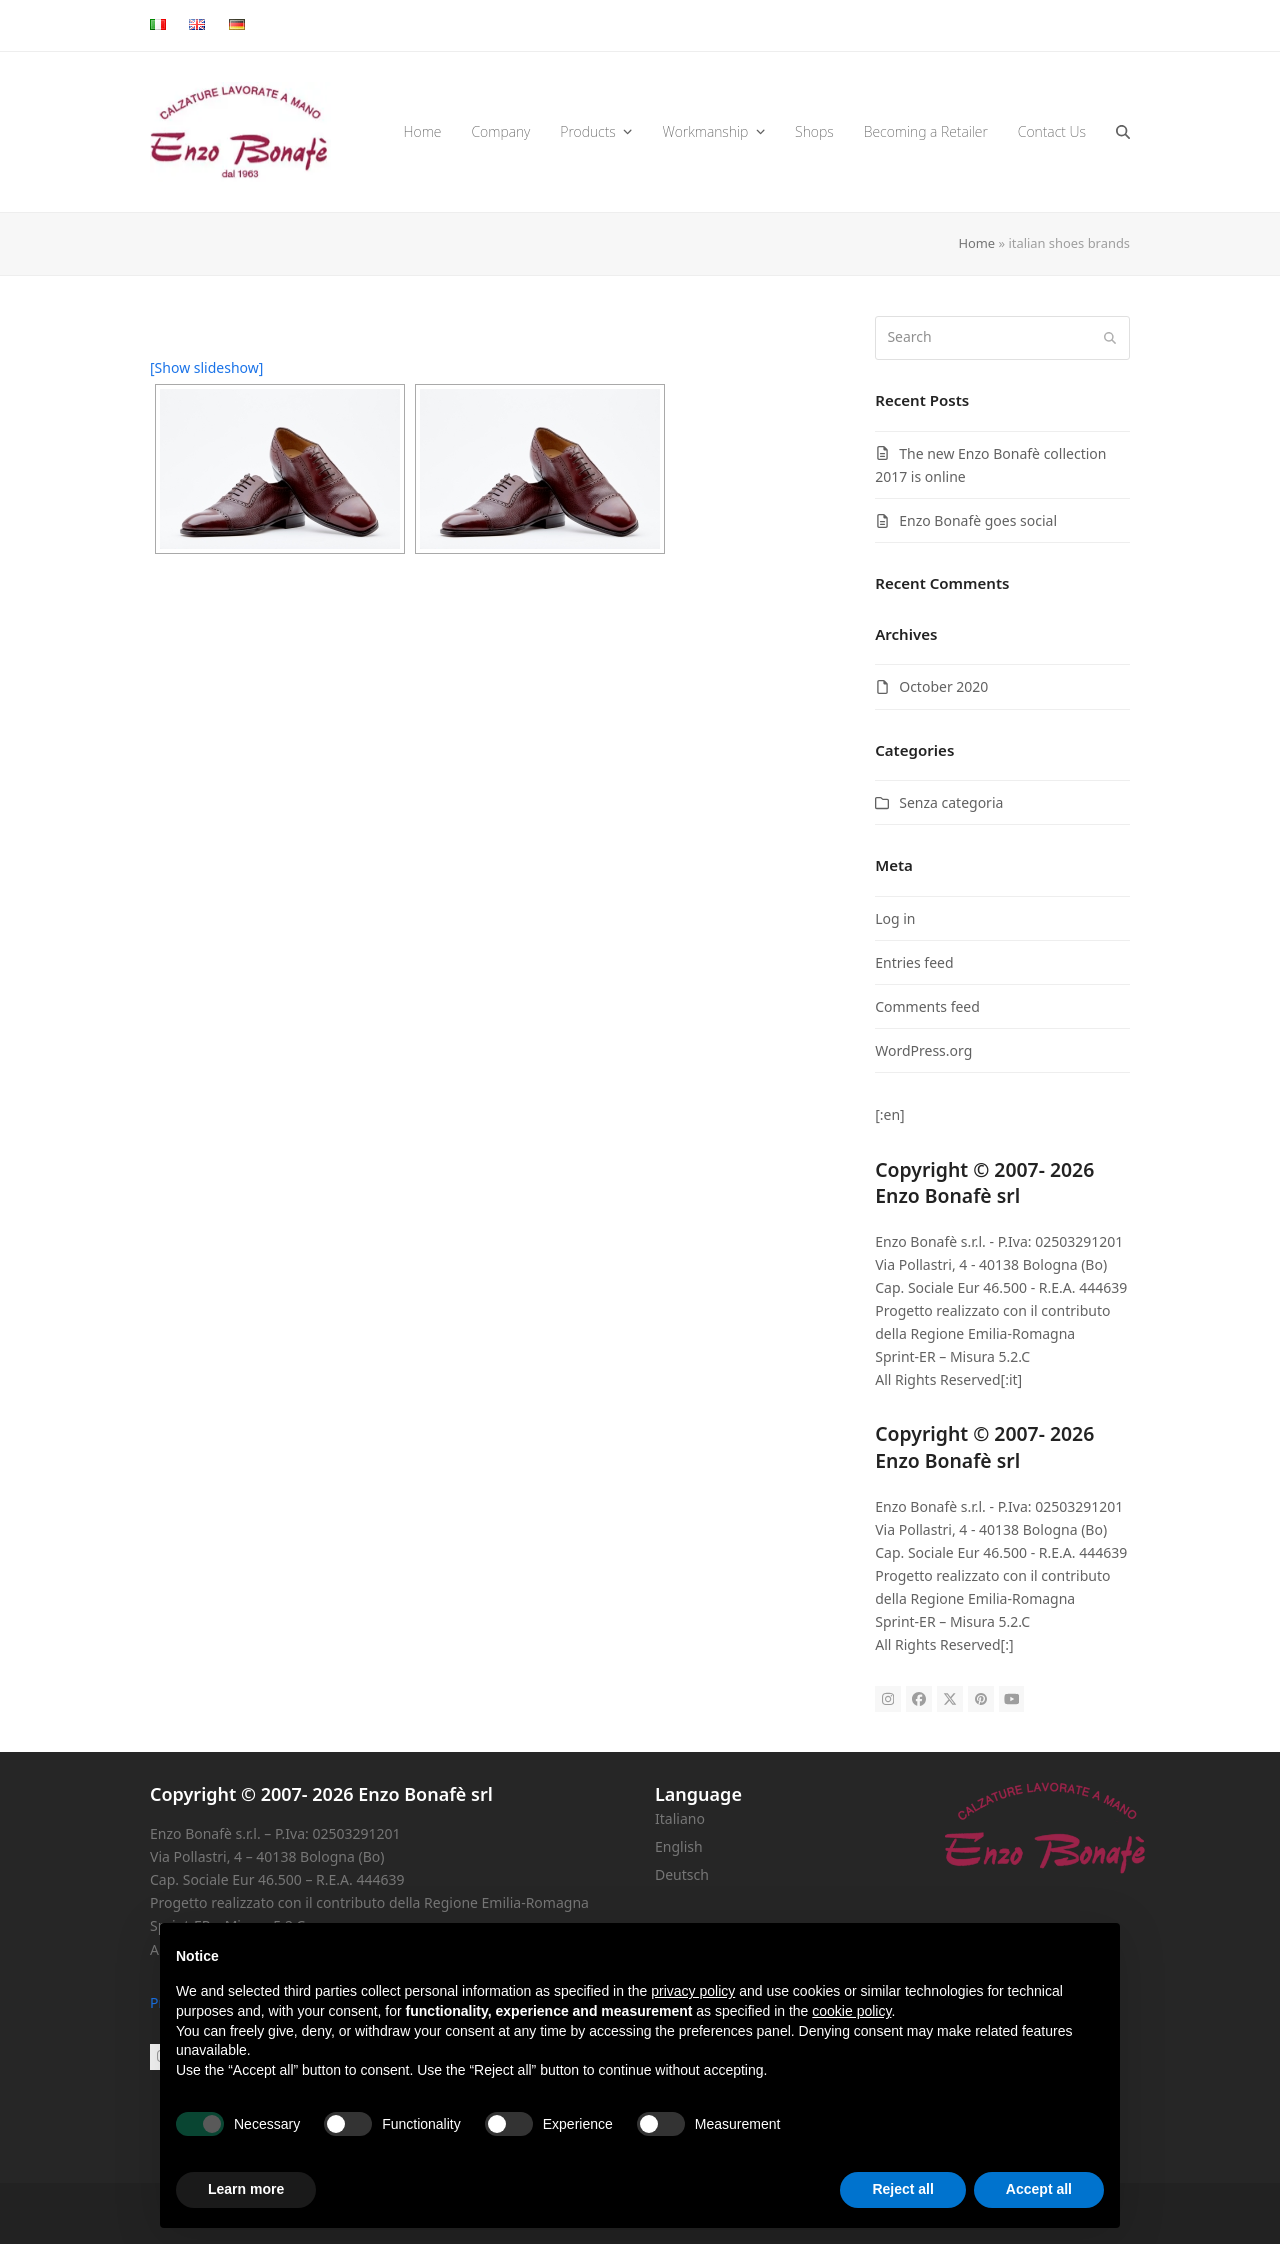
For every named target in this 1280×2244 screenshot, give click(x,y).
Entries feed (914, 962)
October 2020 (943, 686)
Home (976, 243)
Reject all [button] (902, 2189)
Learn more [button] (246, 2189)
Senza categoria (951, 802)
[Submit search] (1110, 338)
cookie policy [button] (851, 2011)
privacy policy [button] (693, 1991)
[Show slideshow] (206, 367)
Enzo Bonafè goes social (978, 520)
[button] (1123, 132)
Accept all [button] (1039, 2189)
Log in (895, 918)
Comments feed (927, 1006)
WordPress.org (923, 1050)
